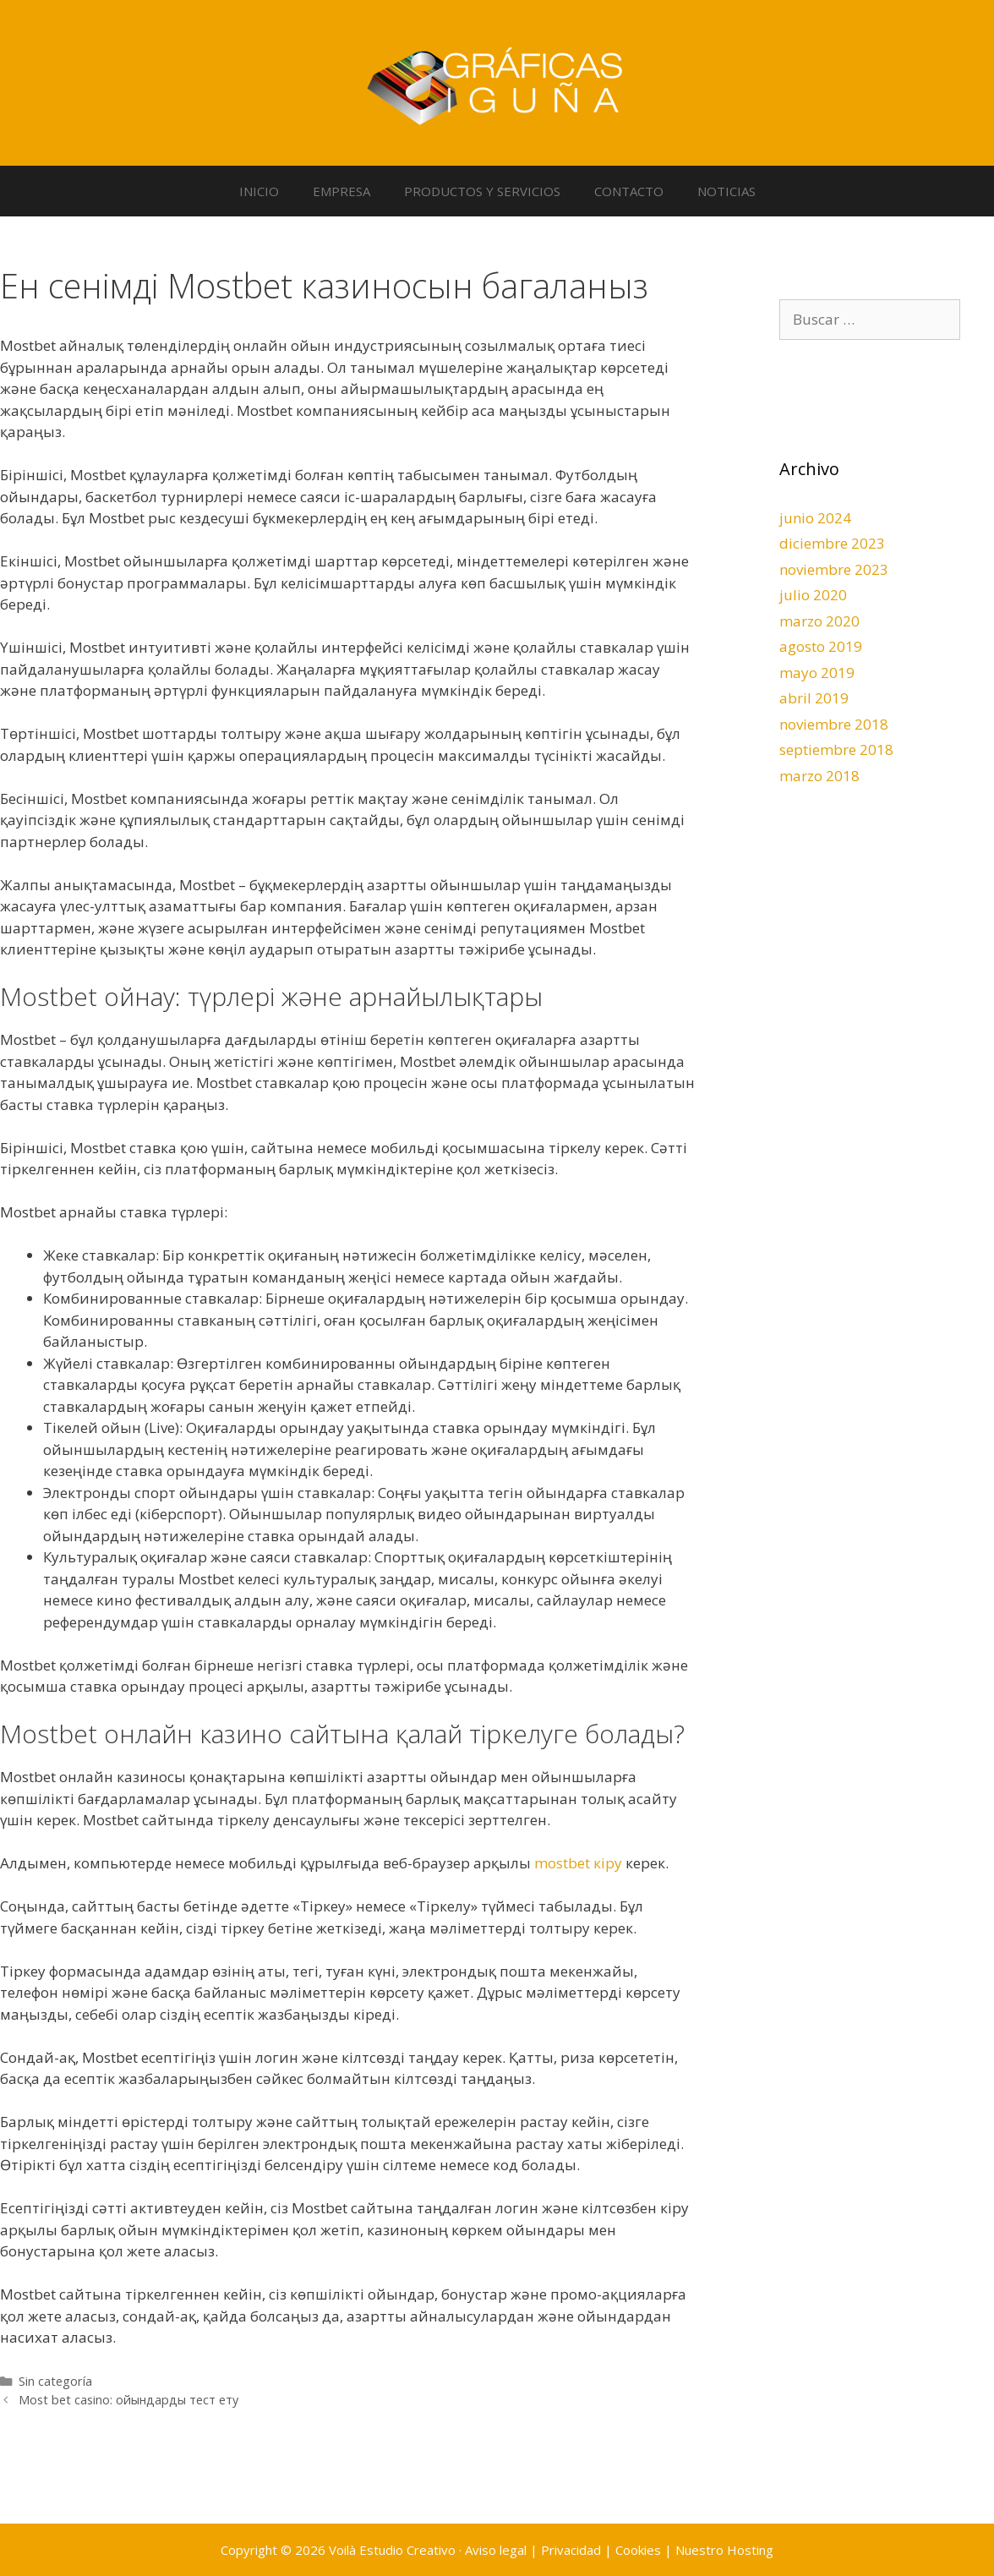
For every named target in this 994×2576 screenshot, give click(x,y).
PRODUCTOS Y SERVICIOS (482, 191)
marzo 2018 (819, 775)
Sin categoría (55, 2381)
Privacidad (571, 2549)
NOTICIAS (726, 191)
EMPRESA (341, 191)
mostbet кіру (578, 1863)
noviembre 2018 (833, 724)
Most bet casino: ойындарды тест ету (128, 2400)
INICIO (259, 191)
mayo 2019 (817, 672)
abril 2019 (814, 698)
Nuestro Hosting (724, 2549)
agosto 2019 (820, 646)
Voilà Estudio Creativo (392, 2549)
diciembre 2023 (832, 543)
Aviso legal (496, 2549)
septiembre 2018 (836, 749)
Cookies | (645, 2549)
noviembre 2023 (833, 569)
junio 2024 (815, 518)
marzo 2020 (819, 621)
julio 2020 (813, 594)
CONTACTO (629, 191)
